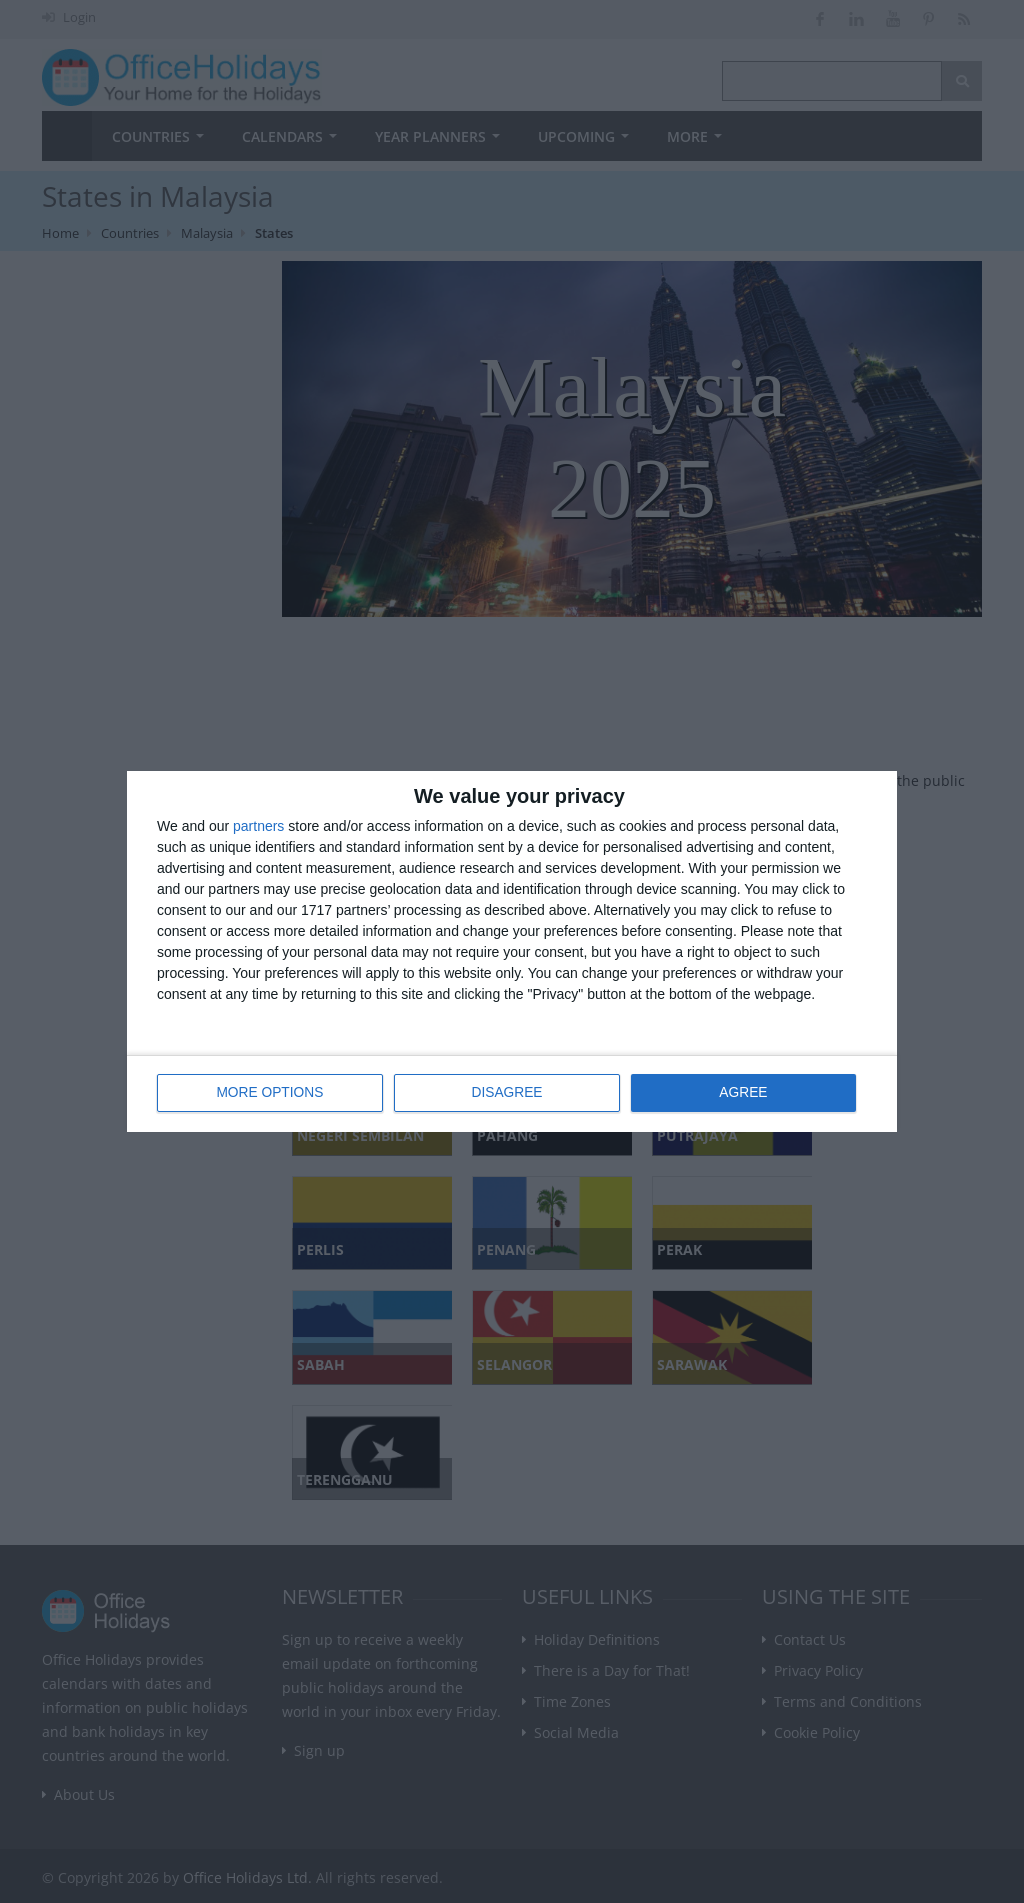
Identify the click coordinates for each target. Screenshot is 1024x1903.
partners (258, 826)
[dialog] (512, 951)
